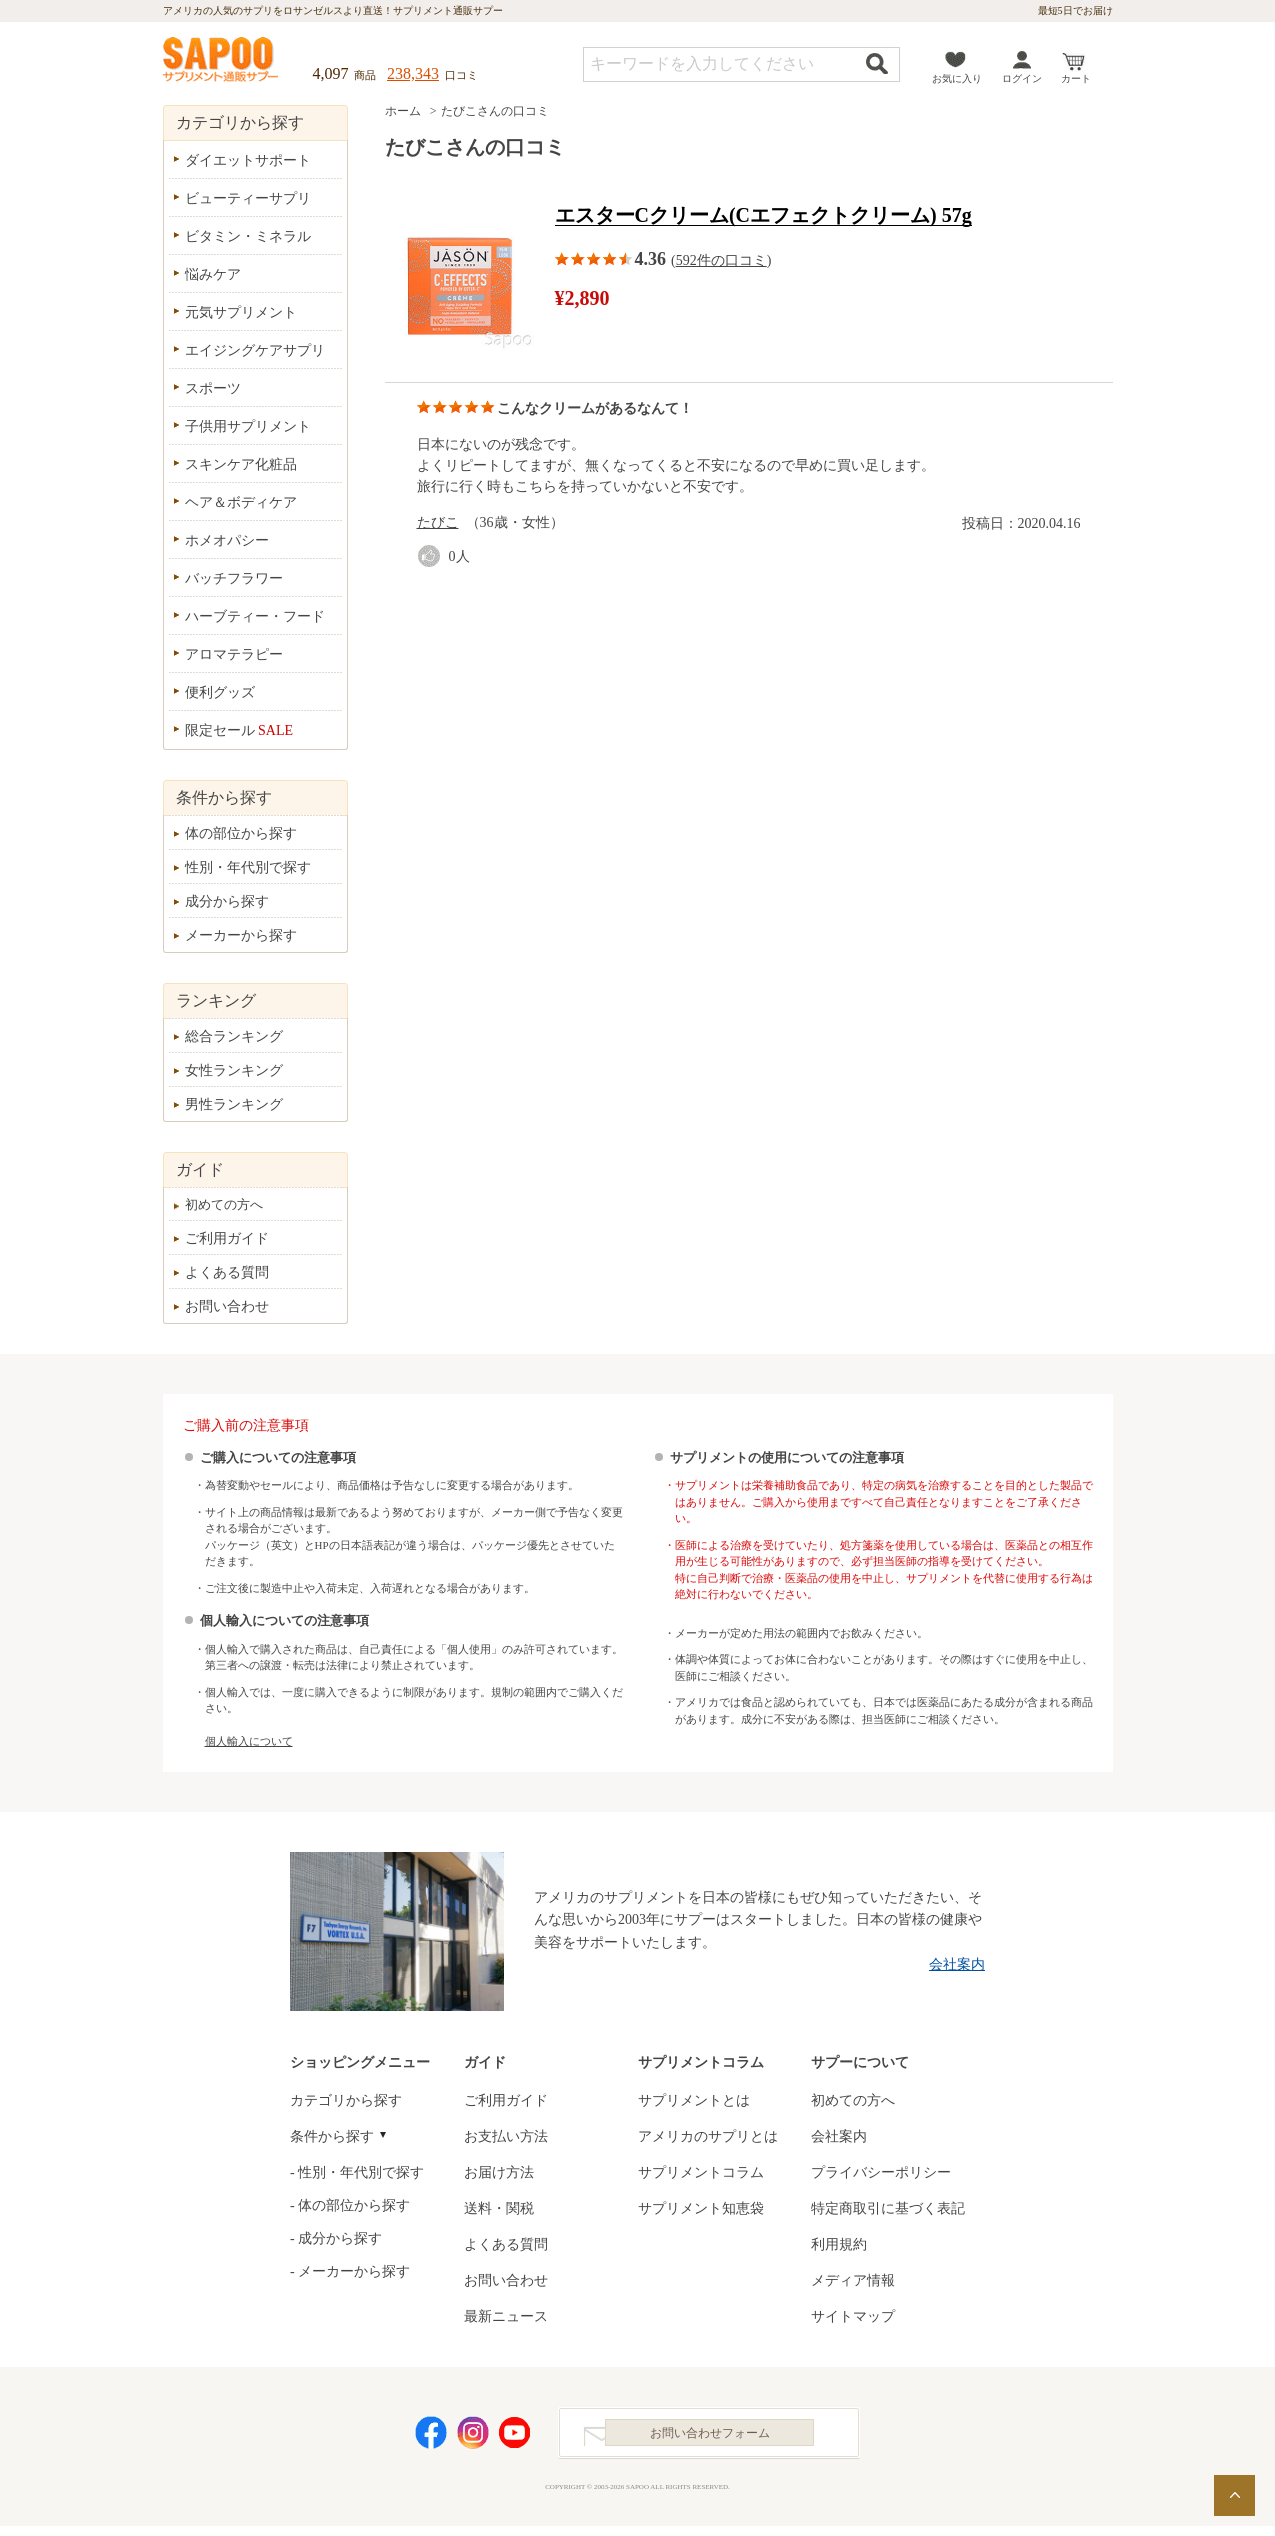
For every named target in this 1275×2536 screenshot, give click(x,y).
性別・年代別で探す (248, 867)
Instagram (473, 2437)
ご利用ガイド (227, 1238)
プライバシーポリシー (881, 2172)
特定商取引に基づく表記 (888, 2208)
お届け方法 (499, 2172)
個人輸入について (249, 1741)
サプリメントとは (694, 2100)
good (433, 556)
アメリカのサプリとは (708, 2136)
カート (1076, 78)
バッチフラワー (234, 578)
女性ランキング (234, 1070)
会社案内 (957, 1964)
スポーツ (213, 388)
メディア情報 (853, 2280)
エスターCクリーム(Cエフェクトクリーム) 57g (763, 215)
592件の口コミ (721, 260)
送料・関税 (499, 2208)
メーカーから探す (241, 935)
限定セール (239, 730)
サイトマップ (853, 2316)
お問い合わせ (227, 1306)
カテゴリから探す (346, 2100)
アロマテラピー (234, 654)
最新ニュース (506, 2316)
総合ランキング (234, 1036)
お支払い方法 (506, 2136)
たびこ (438, 522)
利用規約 (839, 2244)
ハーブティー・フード (255, 616)
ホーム (403, 111)
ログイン (1022, 78)
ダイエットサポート (248, 160)
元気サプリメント (241, 312)
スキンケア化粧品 (241, 464)
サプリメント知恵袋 (701, 2208)
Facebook (431, 2437)
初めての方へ (224, 1204)
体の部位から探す (241, 833)
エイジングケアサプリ (255, 350)
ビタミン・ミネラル (248, 236)
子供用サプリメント (248, 426)
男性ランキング (234, 1104)
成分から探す (227, 901)
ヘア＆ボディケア (241, 502)
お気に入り (957, 78)
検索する (877, 63)
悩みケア (213, 274)
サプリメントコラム (701, 2172)
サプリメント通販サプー (222, 61)
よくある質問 (227, 1272)
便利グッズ (220, 692)
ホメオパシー (227, 540)
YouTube (515, 2437)
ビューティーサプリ (248, 198)
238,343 (413, 73)
